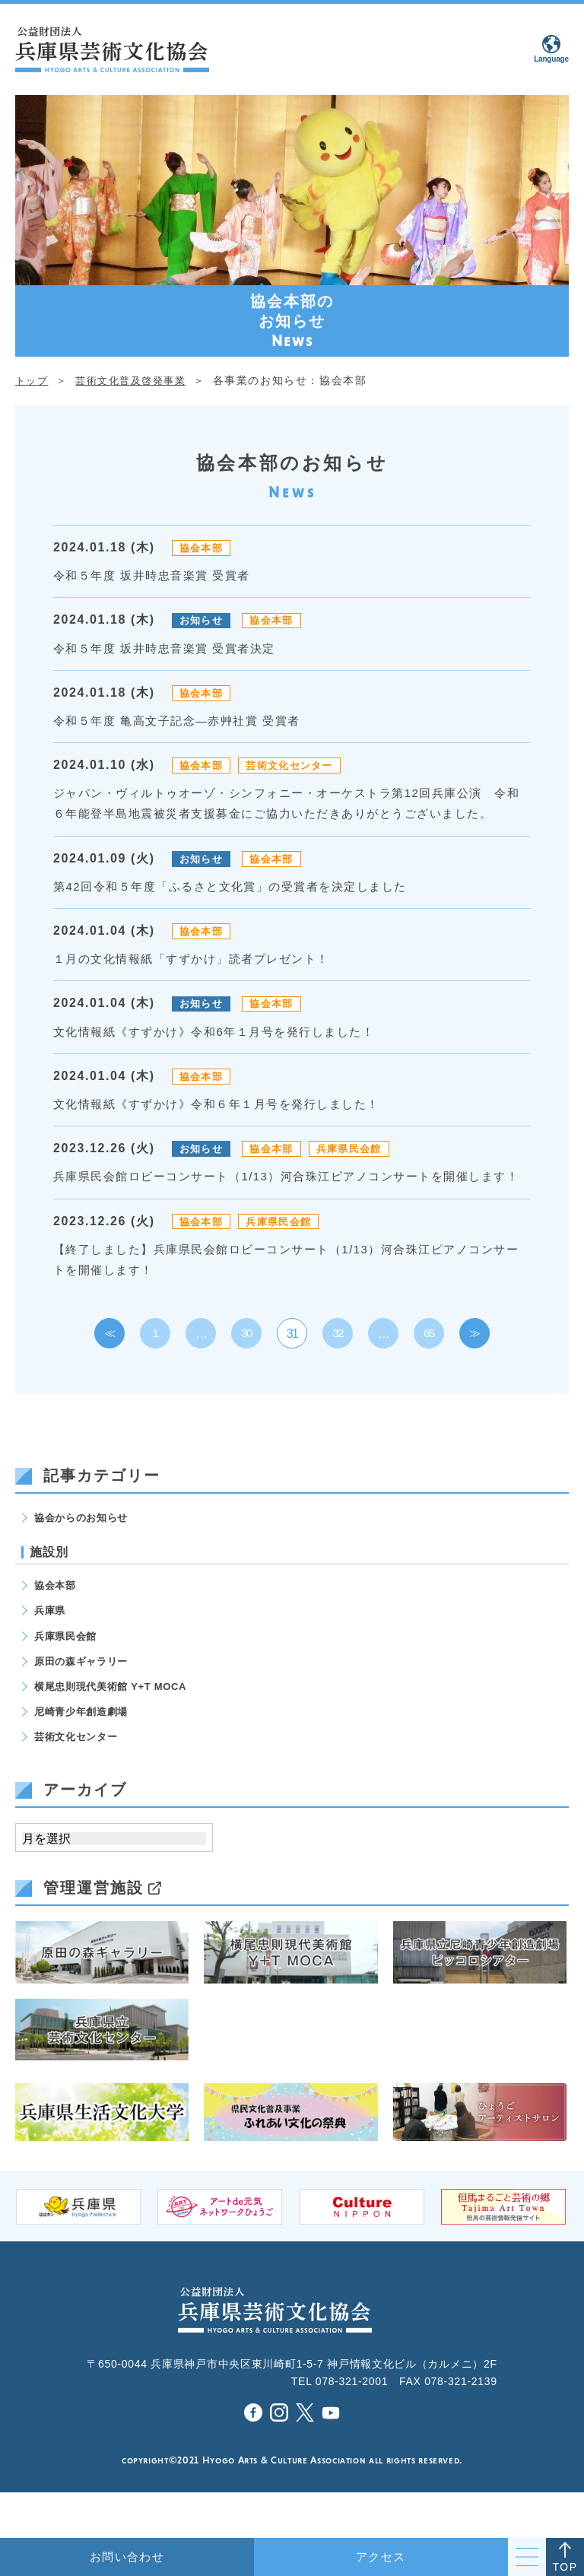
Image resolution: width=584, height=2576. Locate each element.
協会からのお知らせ (84, 1558)
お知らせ (203, 620)
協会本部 (203, 548)
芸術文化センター (297, 765)
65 (429, 1374)
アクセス (381, 2556)
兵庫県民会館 (360, 1169)
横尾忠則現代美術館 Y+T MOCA (116, 1729)
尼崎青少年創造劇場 (84, 1755)
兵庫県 (51, 1653)
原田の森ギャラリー (84, 1704)
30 (246, 1374)
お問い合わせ (127, 2556)
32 (338, 1374)
